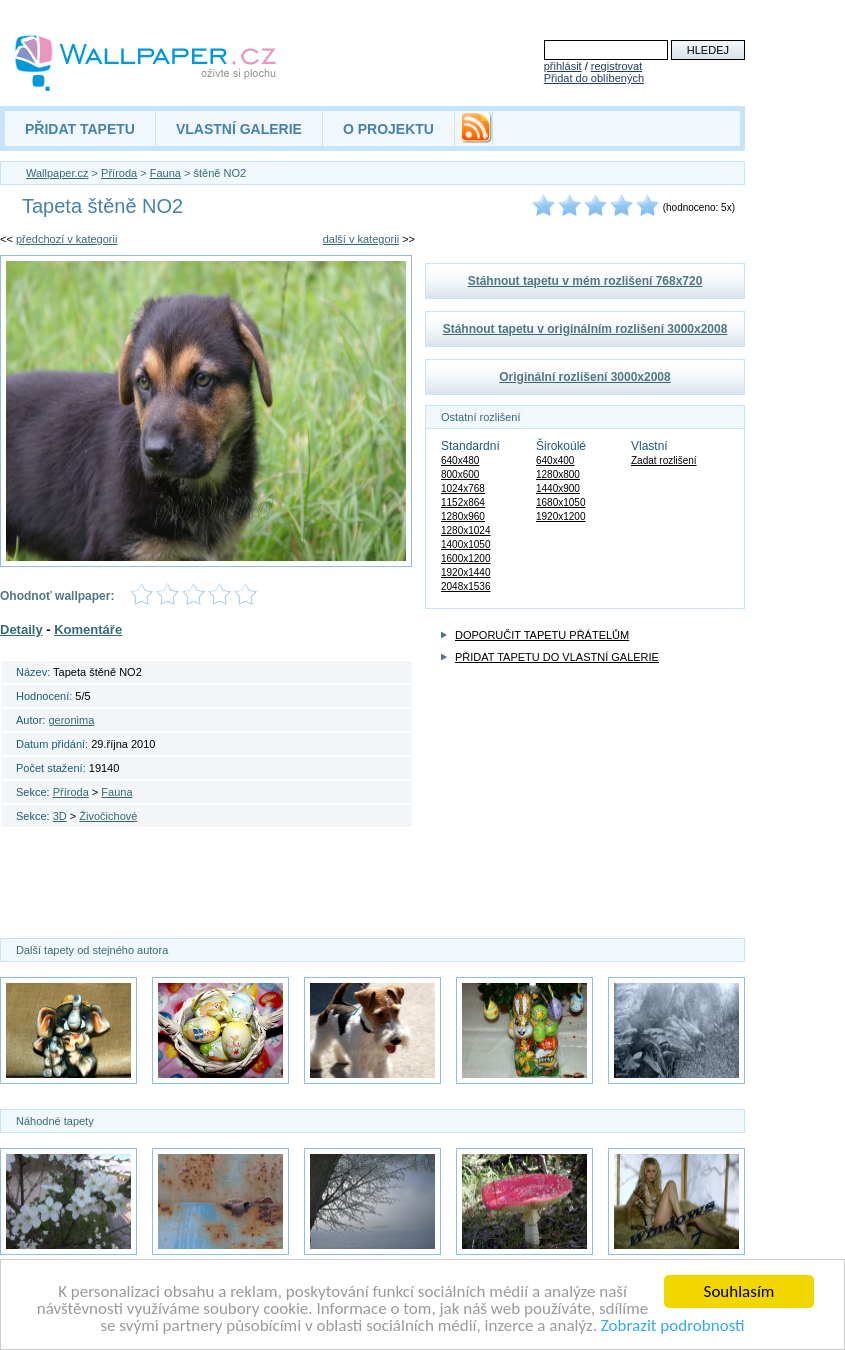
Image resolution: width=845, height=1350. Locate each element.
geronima (71, 720)
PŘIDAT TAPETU (80, 129)
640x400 (555, 460)
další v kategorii (361, 239)
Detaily (21, 629)
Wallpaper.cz (57, 173)
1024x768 (463, 488)
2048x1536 (466, 586)
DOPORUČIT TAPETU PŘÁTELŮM (542, 635)
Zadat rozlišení (664, 460)
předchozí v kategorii (67, 239)
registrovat (616, 66)
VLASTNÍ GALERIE (239, 129)
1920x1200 (561, 516)
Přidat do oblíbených (594, 78)
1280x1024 (466, 530)
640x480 (460, 460)
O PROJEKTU (388, 129)
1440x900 (558, 488)
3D (60, 816)
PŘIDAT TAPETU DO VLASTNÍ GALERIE (557, 657)
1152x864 (463, 502)
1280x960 (463, 516)
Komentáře (88, 629)
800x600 (460, 474)
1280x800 (558, 474)
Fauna (165, 173)
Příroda (119, 173)
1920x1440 (466, 572)
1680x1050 (561, 502)
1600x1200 (466, 558)
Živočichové (108, 816)
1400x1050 (466, 544)
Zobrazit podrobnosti (673, 1326)
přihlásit (563, 66)
